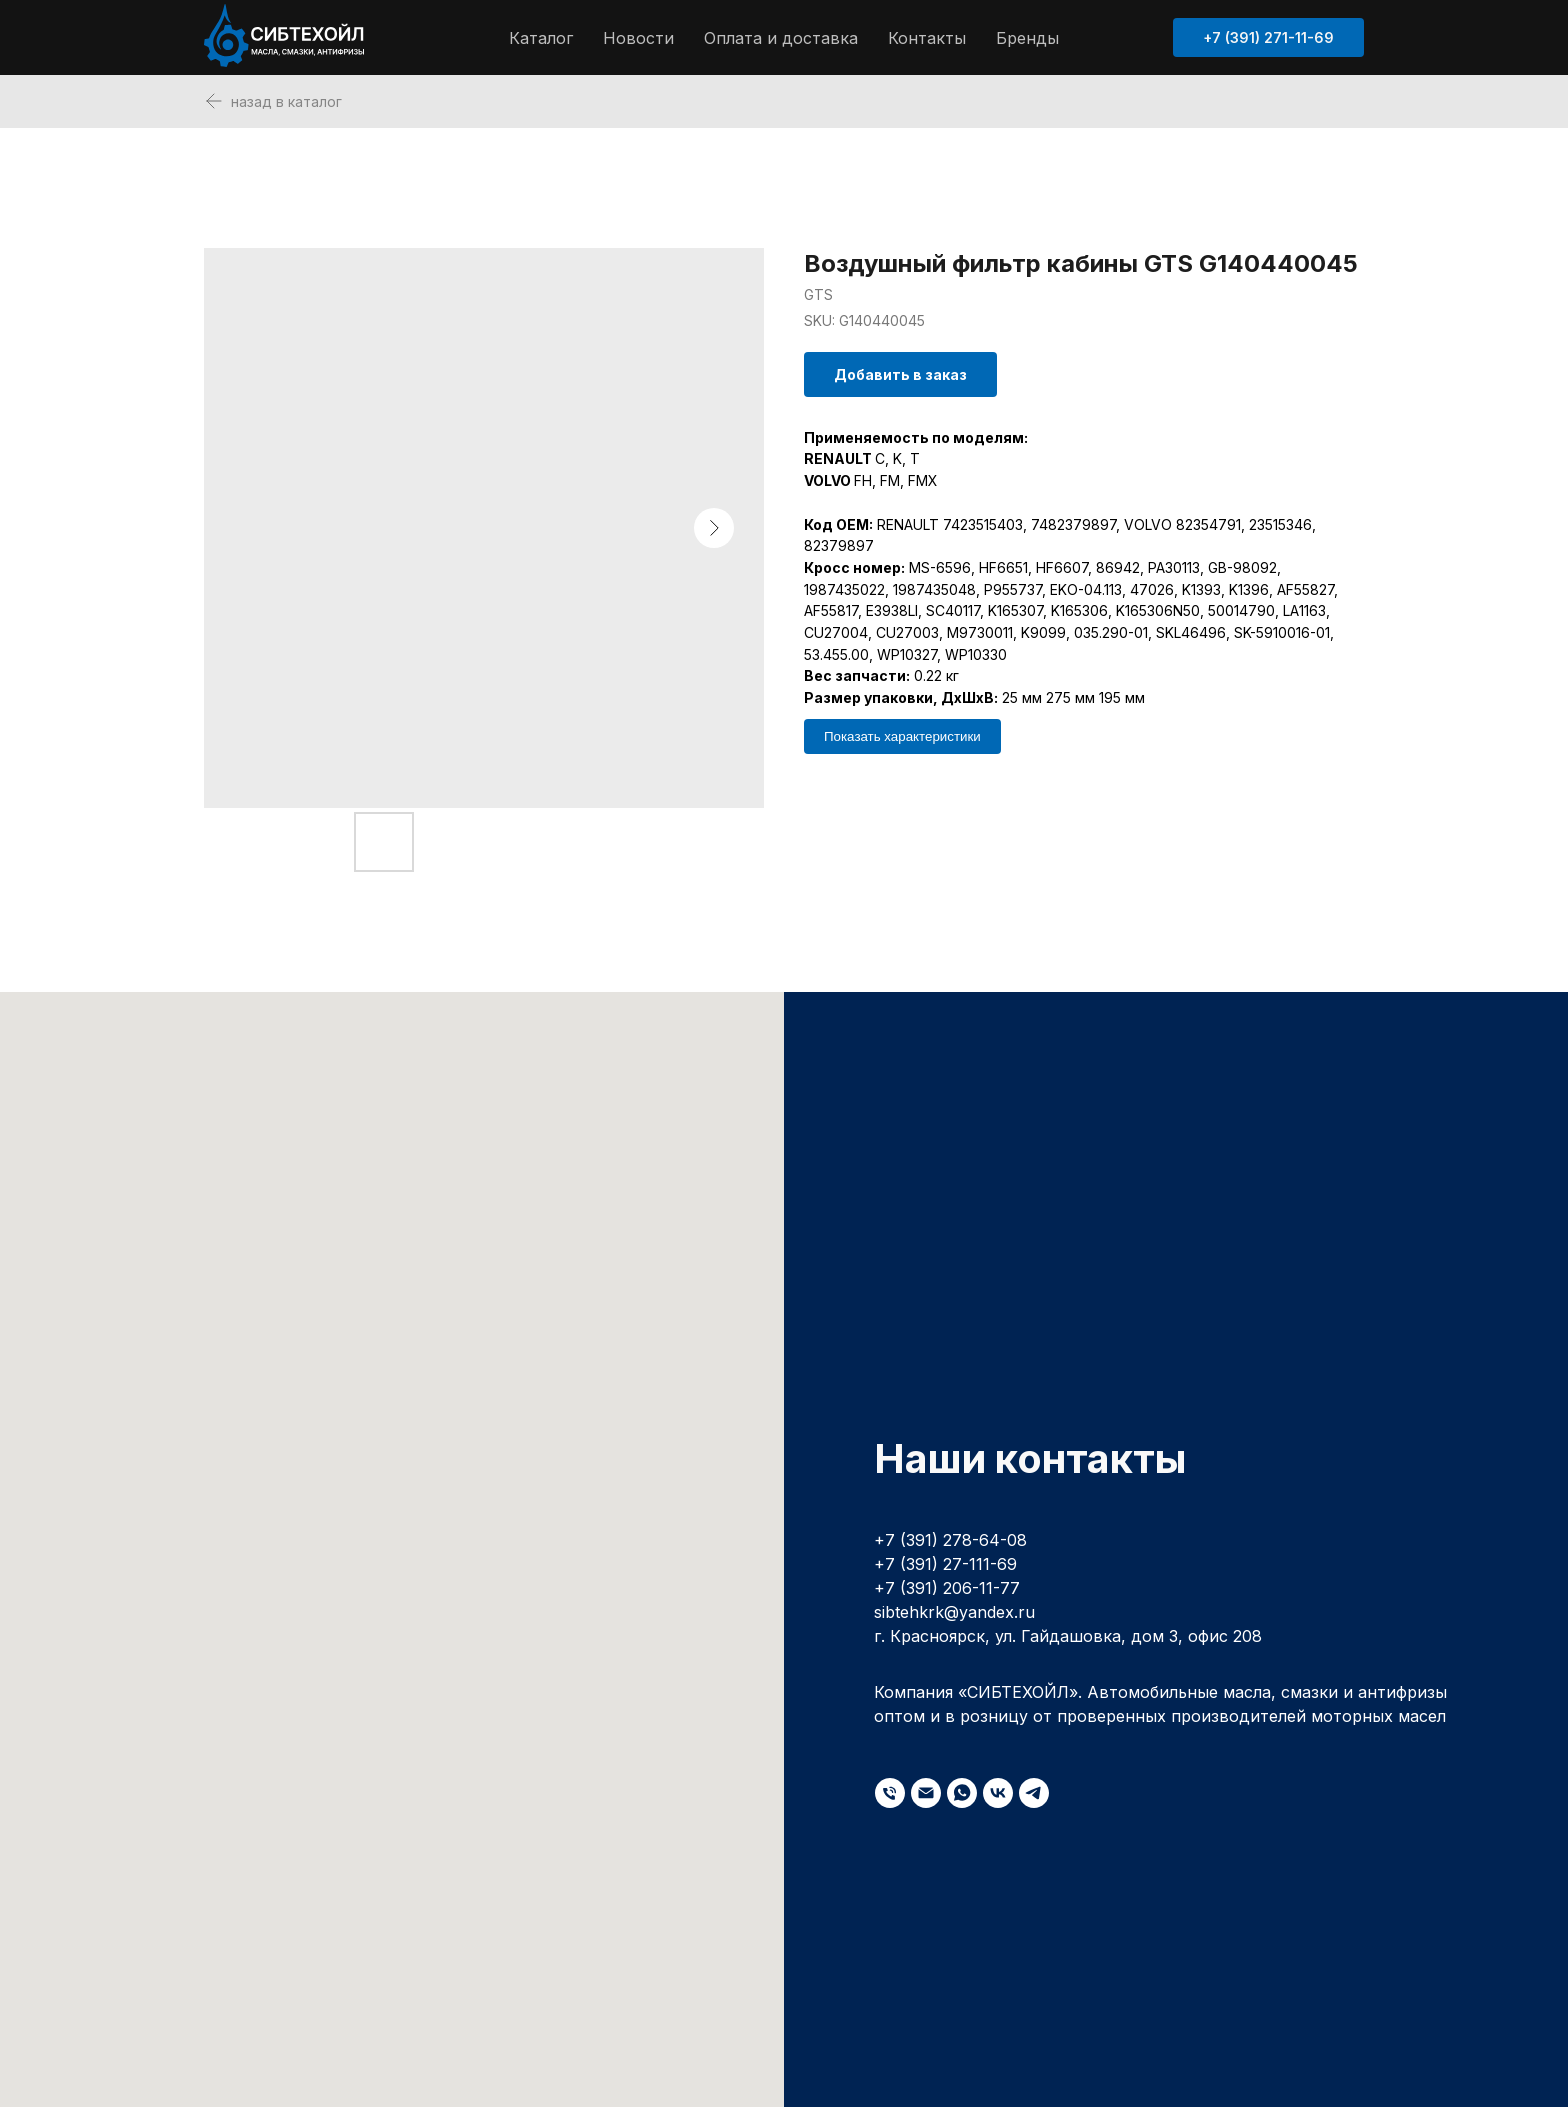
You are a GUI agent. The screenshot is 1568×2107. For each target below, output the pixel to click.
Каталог (541, 38)
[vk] (998, 1793)
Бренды (1027, 38)
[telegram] (1034, 1793)
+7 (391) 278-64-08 (950, 1540)
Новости (638, 38)
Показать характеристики (902, 736)
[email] (926, 1793)
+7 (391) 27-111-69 (945, 1564)
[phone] (890, 1793)
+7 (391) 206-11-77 (947, 1588)
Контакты (927, 38)
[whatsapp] (962, 1793)
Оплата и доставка (781, 38)
